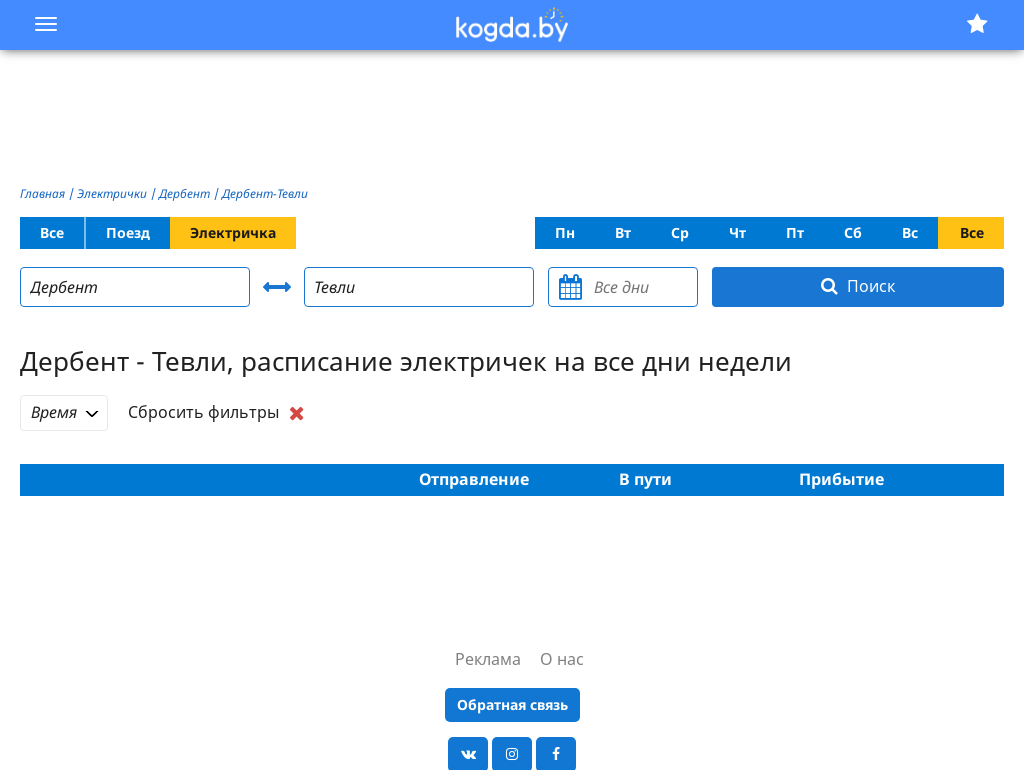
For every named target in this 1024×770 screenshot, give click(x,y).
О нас (562, 659)
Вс (910, 232)
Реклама (488, 659)
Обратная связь (512, 704)
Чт (737, 232)
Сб (853, 232)
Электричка (233, 232)
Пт (795, 232)
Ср (680, 232)
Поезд (128, 232)
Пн (565, 232)
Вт (623, 232)
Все (52, 232)
